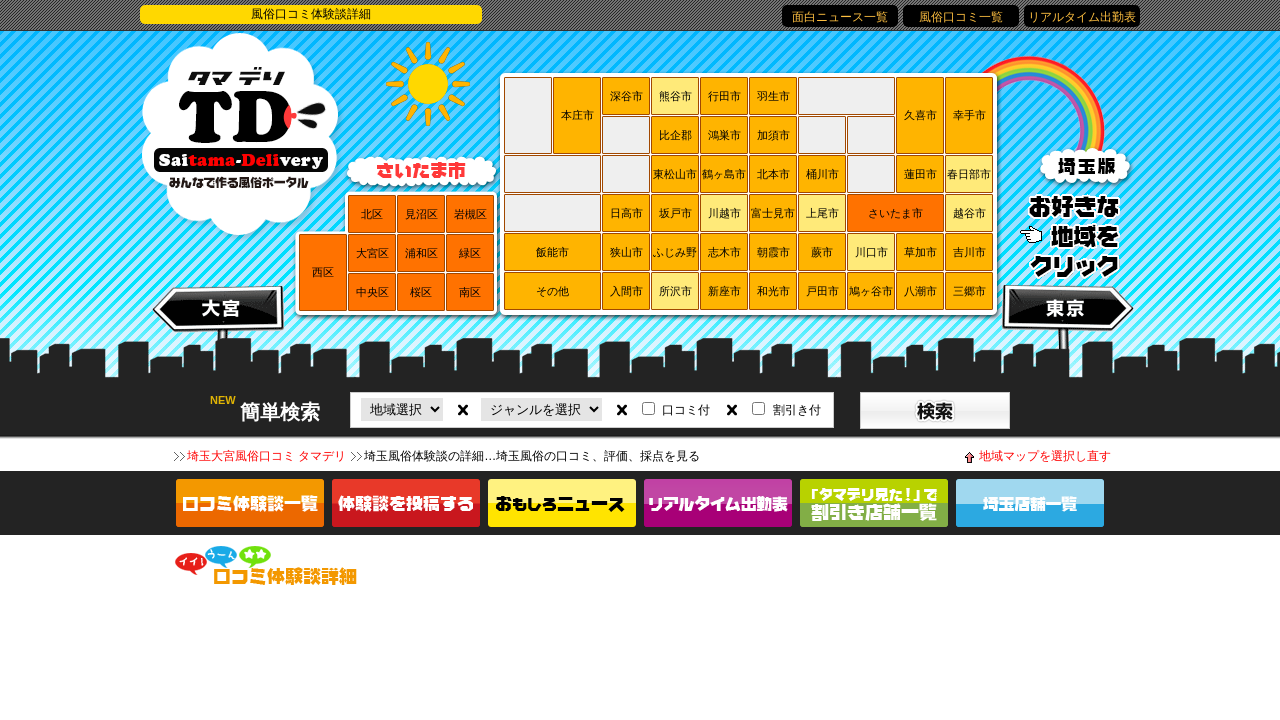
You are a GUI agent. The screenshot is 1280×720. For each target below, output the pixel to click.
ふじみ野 (675, 252)
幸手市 (969, 115)
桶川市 (822, 174)
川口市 (871, 252)
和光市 (773, 291)
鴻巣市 (724, 135)
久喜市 (920, 115)
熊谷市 (675, 96)
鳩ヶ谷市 (871, 291)
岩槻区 (470, 214)
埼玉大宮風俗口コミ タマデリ (266, 456)
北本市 (773, 174)
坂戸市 (675, 213)
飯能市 (552, 252)
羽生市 (773, 96)
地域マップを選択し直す (1045, 456)
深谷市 (626, 96)
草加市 (920, 252)
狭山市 (626, 252)
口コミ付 (686, 410)
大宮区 (372, 253)
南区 (470, 292)
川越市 (724, 213)
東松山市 (675, 174)
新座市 (724, 291)
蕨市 (822, 252)
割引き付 (797, 410)
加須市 (773, 135)
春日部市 (969, 174)
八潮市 (920, 291)
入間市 (626, 291)
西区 (323, 272)
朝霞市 (773, 252)
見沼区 (421, 214)
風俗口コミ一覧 (961, 17)
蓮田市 (920, 174)
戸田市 (822, 291)
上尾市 (822, 213)
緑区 (470, 253)
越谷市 (969, 213)
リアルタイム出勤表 (1082, 17)
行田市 (724, 96)
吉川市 (969, 252)
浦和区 (421, 253)
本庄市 (577, 115)
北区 (372, 214)
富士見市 (773, 213)
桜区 (421, 292)
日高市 (626, 213)
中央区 (372, 292)
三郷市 (969, 291)
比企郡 (675, 135)
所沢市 (675, 291)
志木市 (724, 252)
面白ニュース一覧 (840, 17)
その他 (552, 291)
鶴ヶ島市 (724, 174)
